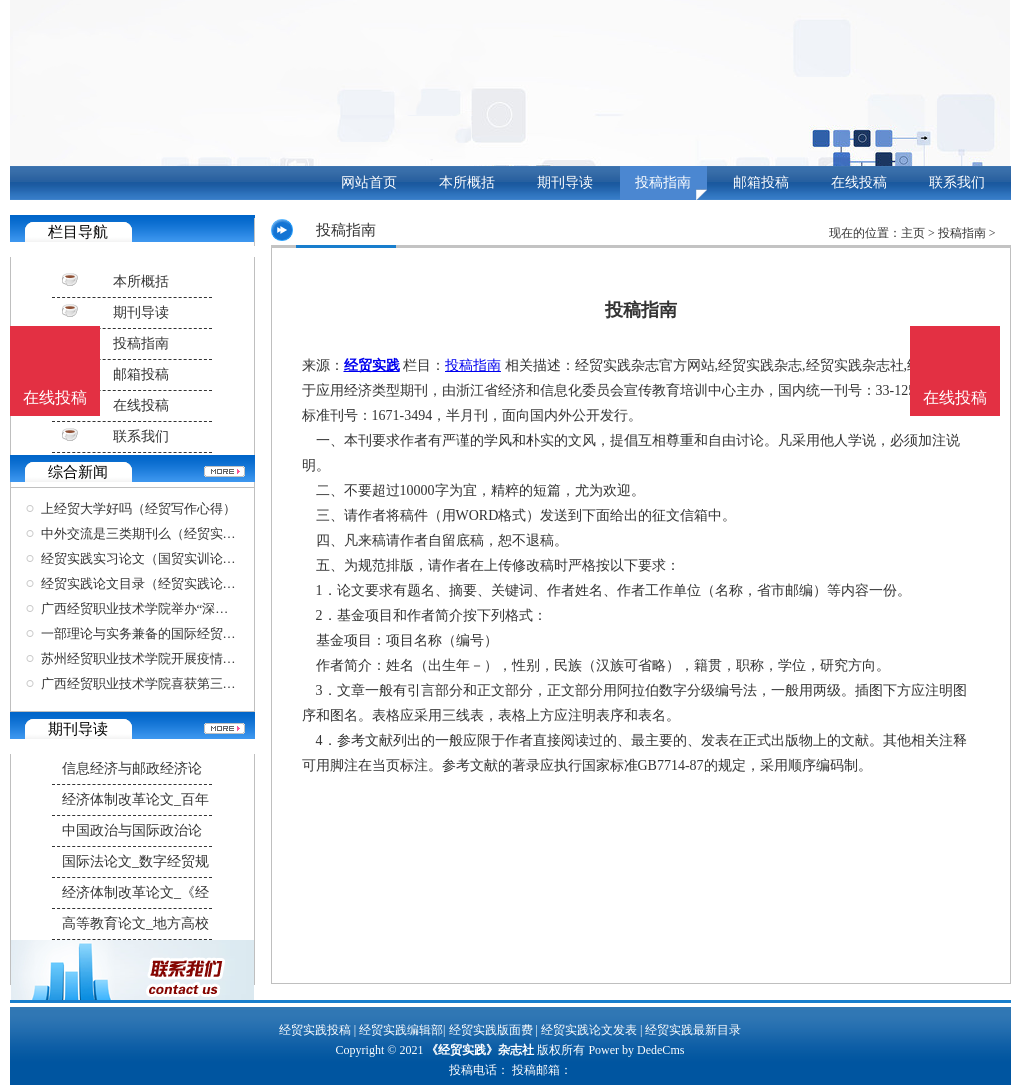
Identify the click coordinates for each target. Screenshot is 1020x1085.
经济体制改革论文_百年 (135, 799)
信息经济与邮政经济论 (132, 768)
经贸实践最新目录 (693, 1030)
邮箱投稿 (761, 182)
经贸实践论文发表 (589, 1030)
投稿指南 (663, 182)
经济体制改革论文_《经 (135, 892)
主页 (913, 233)
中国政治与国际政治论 (132, 830)
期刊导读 (565, 182)
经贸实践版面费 (491, 1030)
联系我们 (957, 182)
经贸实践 (372, 365)
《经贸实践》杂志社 (480, 1050)
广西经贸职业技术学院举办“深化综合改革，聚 (174, 608)
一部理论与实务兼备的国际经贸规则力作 (158, 633)
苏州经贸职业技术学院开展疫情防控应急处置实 (177, 658)
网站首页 (369, 182)
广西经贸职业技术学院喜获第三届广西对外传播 (177, 683)
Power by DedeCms (636, 1050)
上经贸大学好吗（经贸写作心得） (138, 508)
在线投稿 (859, 182)
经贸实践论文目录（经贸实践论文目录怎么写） (177, 583)
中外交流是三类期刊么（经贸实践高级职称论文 (177, 533)
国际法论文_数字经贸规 (135, 861)
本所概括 (467, 182)
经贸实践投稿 (315, 1030)
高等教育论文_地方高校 (135, 923)
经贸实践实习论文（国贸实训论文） (145, 558)
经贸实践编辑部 (401, 1030)
